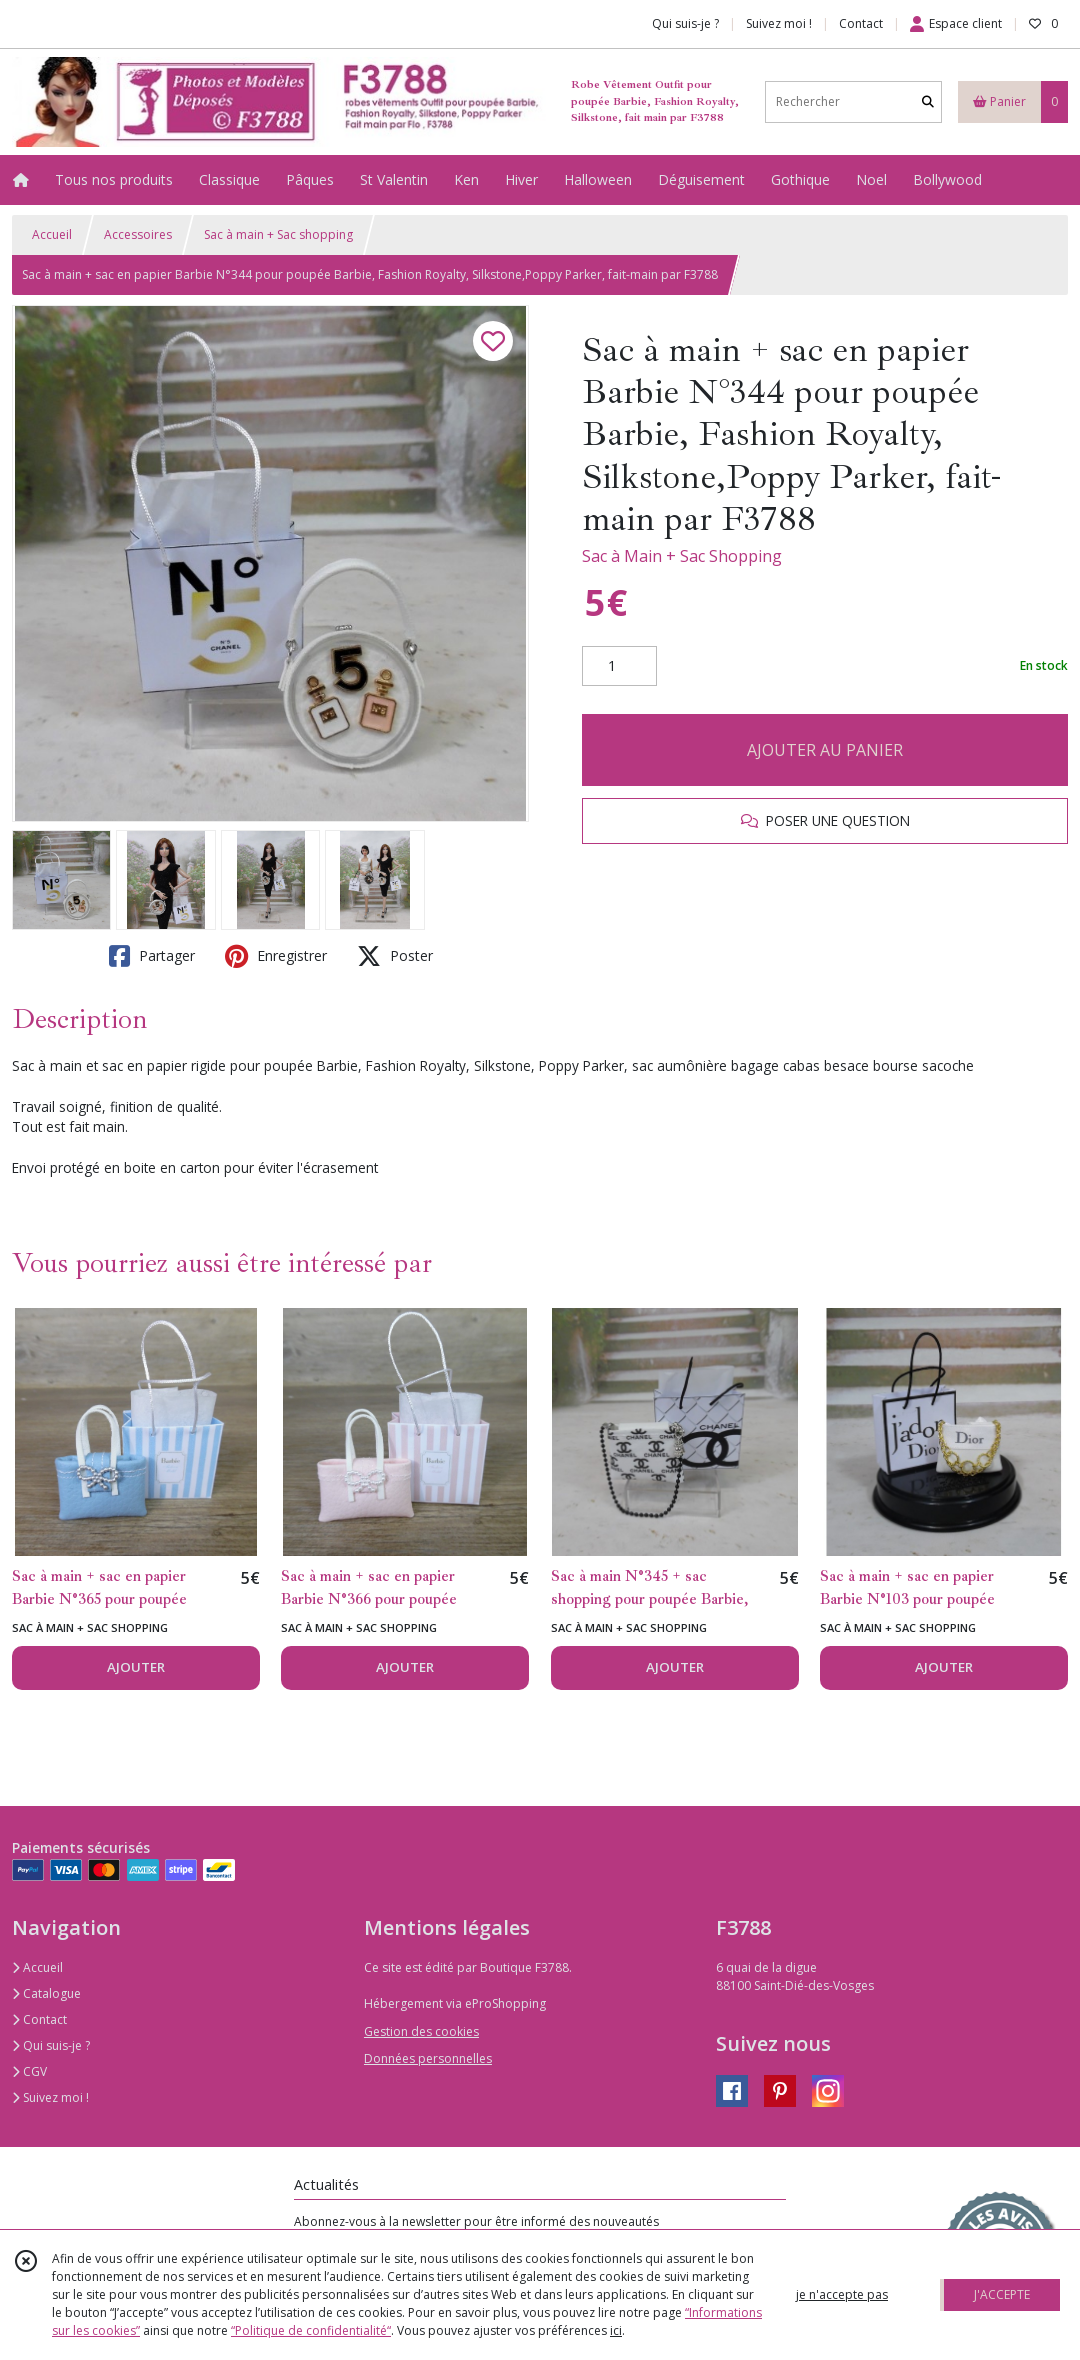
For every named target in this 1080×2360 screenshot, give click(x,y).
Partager (152, 956)
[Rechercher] (928, 101)
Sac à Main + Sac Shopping (682, 556)
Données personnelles (428, 2058)
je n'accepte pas (842, 2294)
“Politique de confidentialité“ (311, 2330)
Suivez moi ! (50, 2097)
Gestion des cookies (421, 2031)
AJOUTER (136, 1667)
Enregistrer (276, 956)
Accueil (52, 234)
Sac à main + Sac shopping (278, 234)
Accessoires (138, 234)
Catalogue (46, 1993)
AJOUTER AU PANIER (825, 750)
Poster (395, 956)
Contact (861, 23)
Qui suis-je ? (51, 2045)
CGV (29, 2071)
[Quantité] (619, 666)
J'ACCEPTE (1002, 2294)
